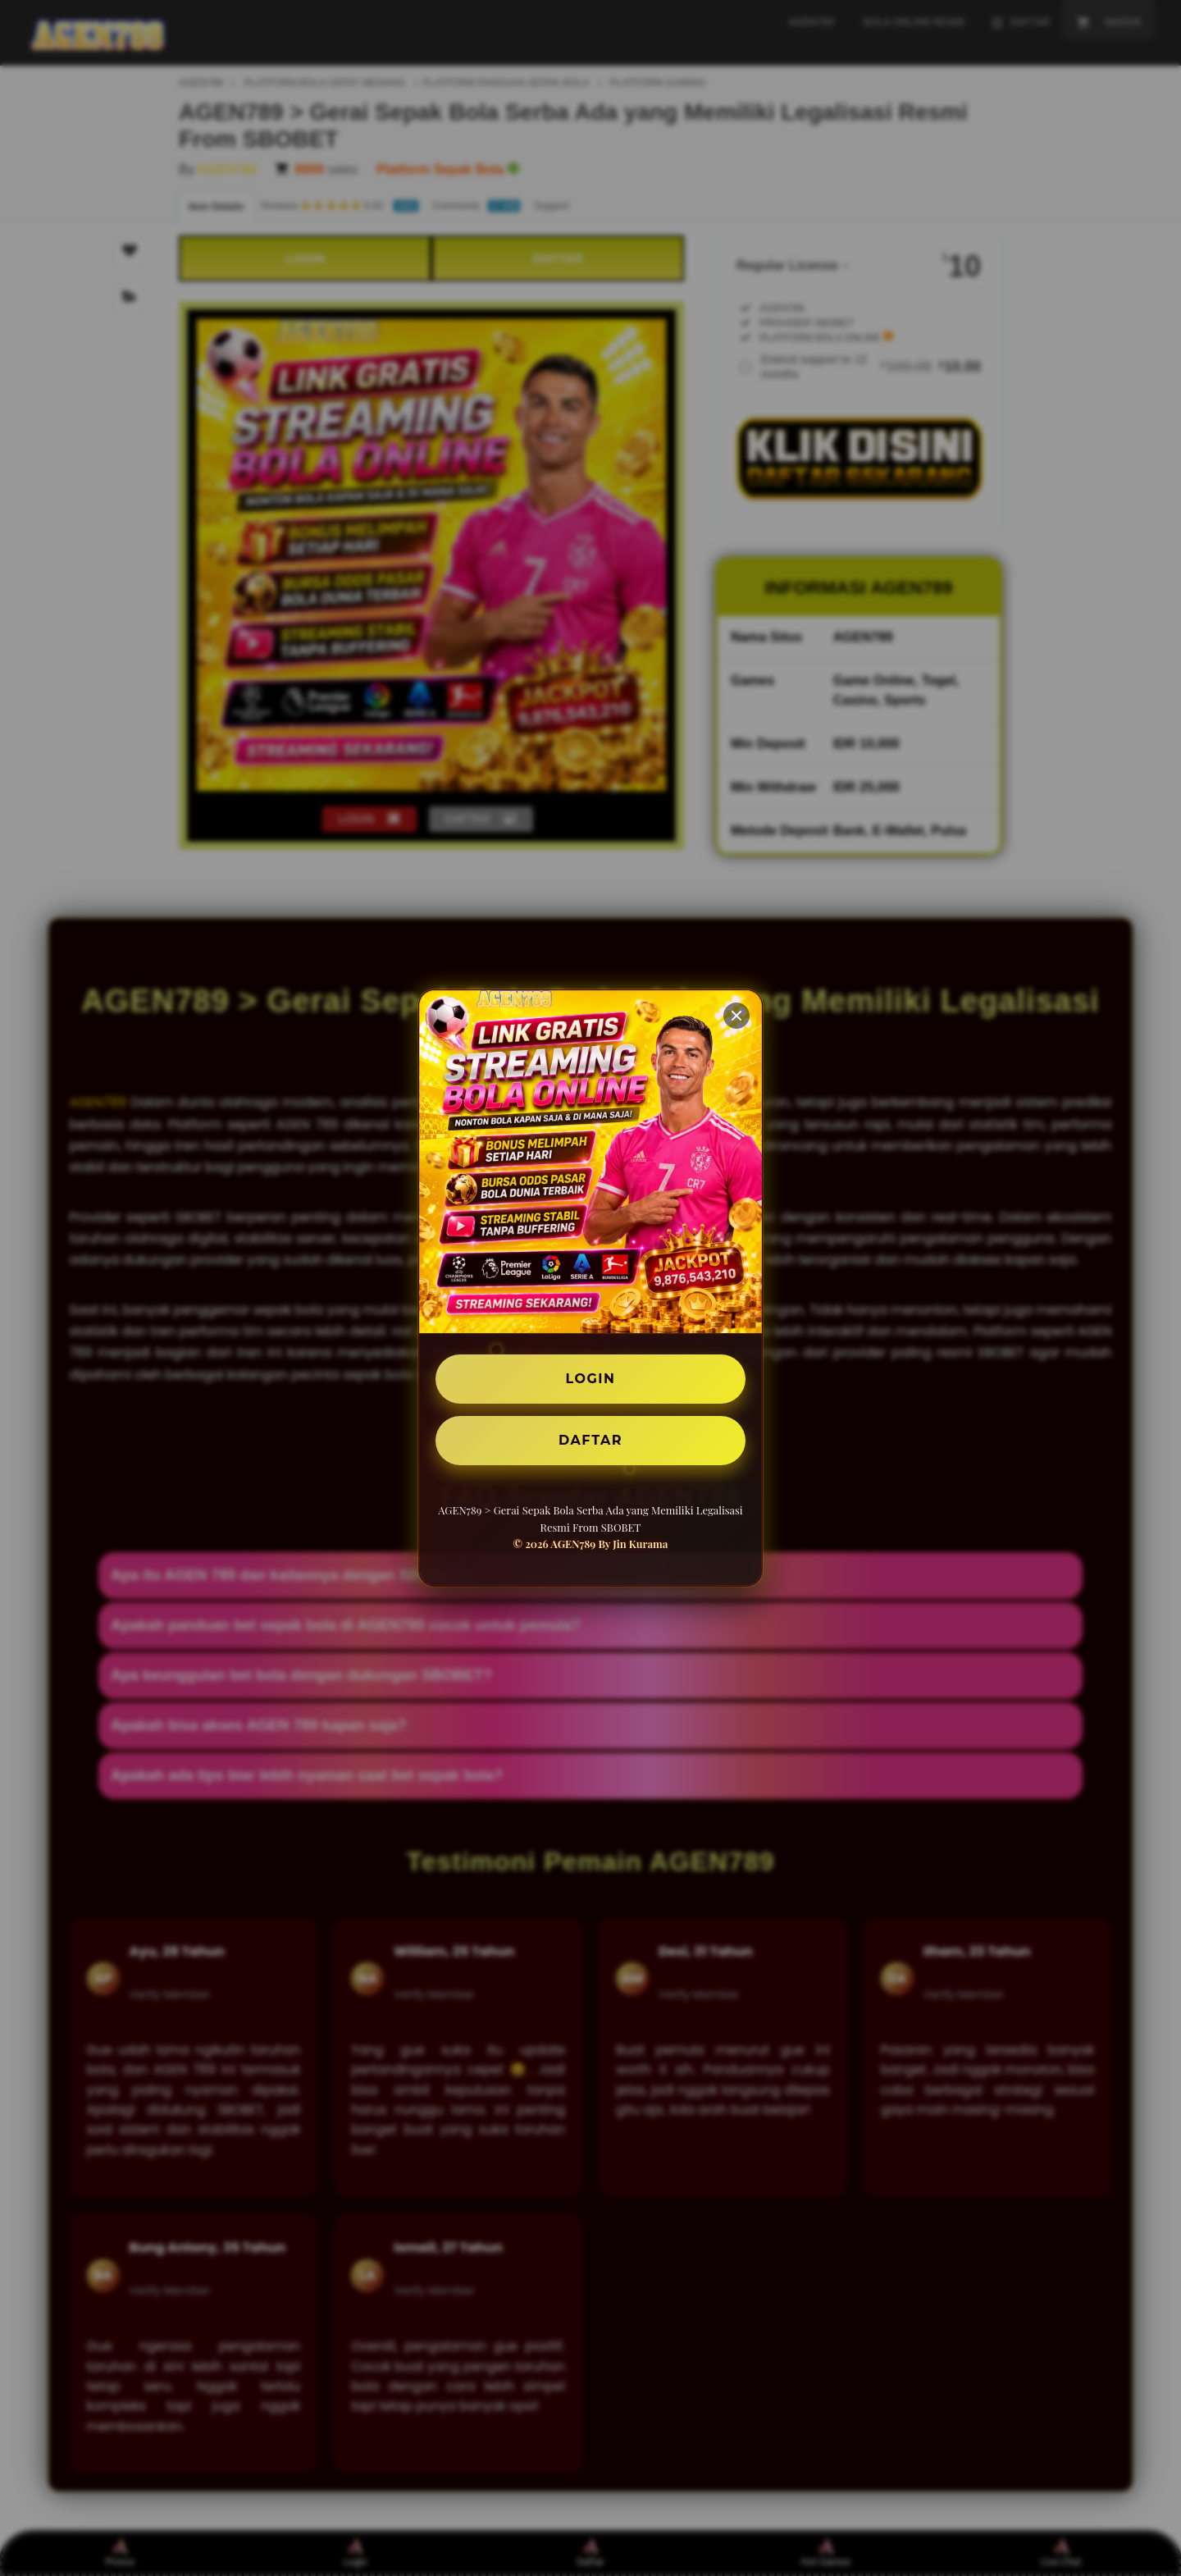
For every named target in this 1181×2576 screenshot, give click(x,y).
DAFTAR (590, 1440)
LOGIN (591, 1378)
